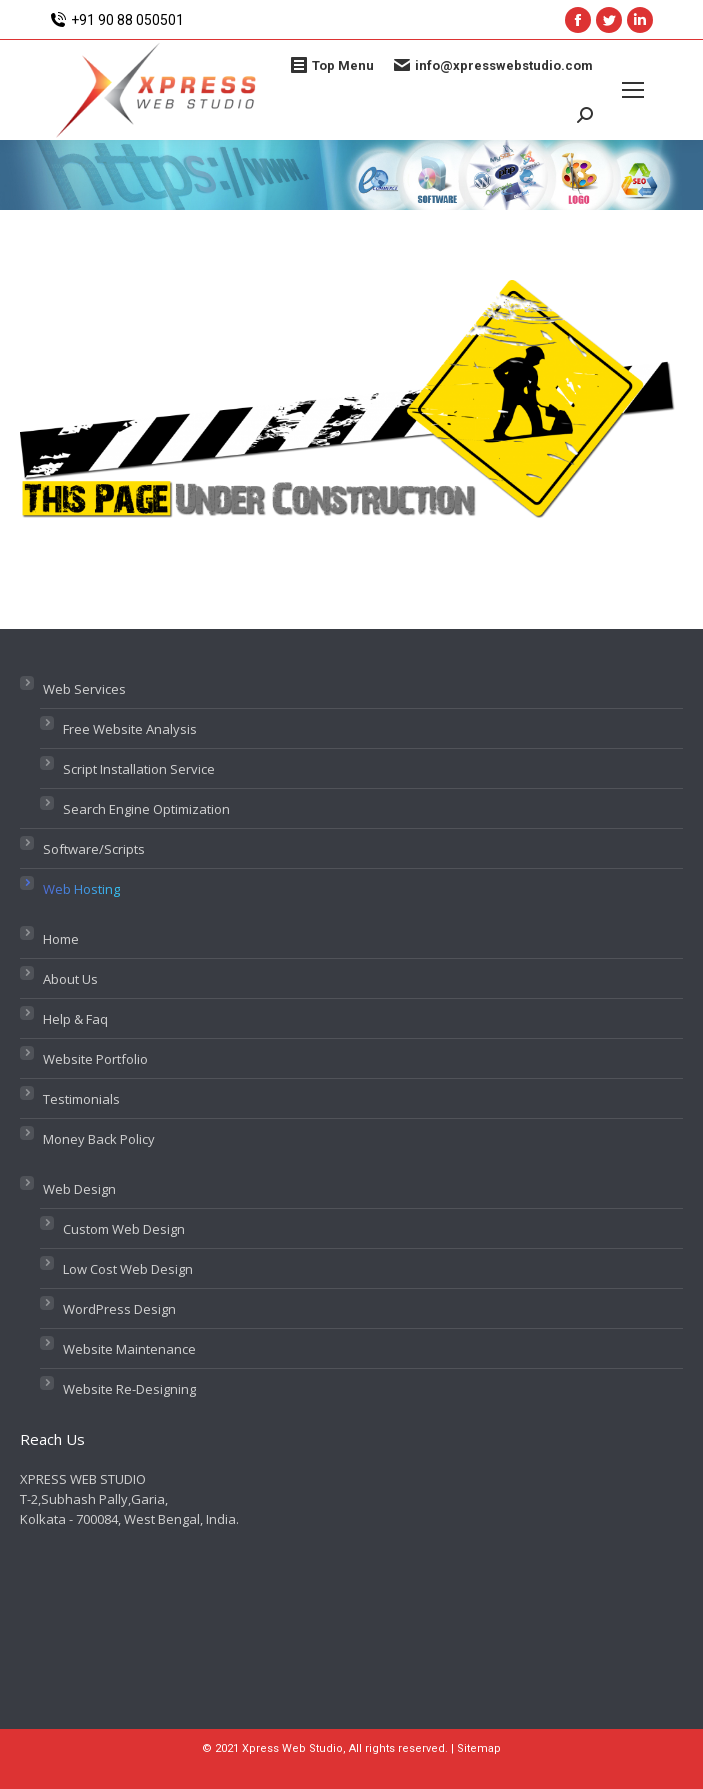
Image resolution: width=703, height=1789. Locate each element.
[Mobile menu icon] (633, 90)
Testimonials (81, 1099)
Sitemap (479, 1748)
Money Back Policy (99, 1139)
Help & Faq (75, 1019)
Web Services (84, 689)
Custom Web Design (124, 1229)
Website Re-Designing (129, 1389)
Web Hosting (81, 889)
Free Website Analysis (130, 729)
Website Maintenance (129, 1349)
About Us (70, 979)
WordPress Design (119, 1309)
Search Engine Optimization (146, 809)
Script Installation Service (139, 769)
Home (61, 939)
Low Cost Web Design (128, 1269)
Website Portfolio (95, 1059)
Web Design (79, 1189)
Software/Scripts (94, 849)
